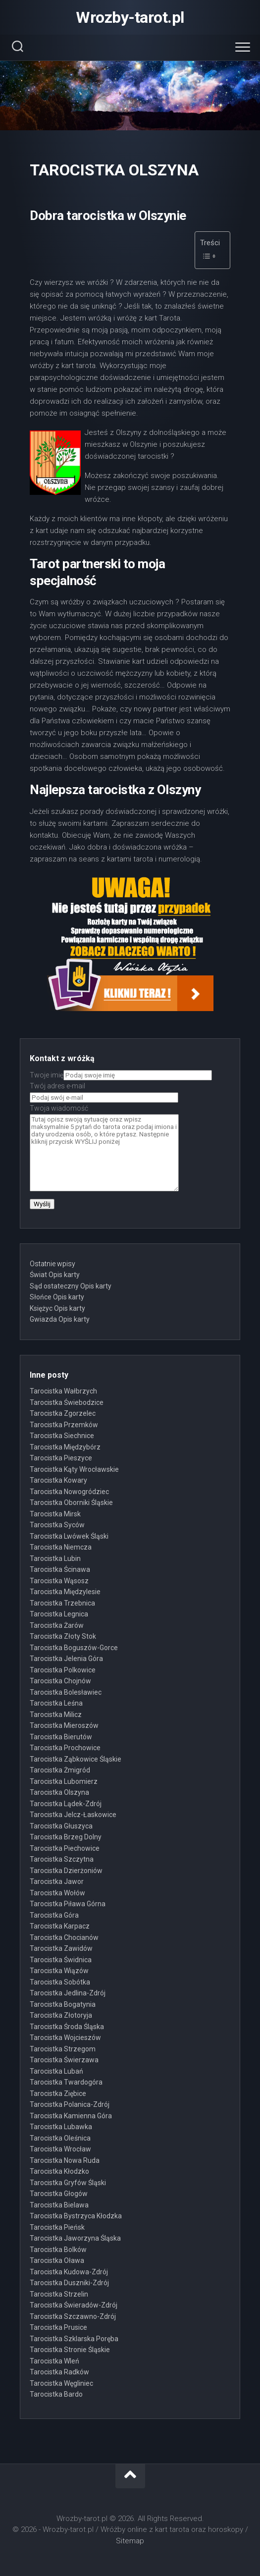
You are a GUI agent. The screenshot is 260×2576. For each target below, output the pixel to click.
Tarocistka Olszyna (59, 1792)
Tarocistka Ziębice (58, 2093)
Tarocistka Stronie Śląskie (70, 2350)
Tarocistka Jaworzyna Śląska (75, 2238)
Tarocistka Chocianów (64, 1937)
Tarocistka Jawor (57, 1881)
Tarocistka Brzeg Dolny (66, 1837)
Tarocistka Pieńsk (57, 2227)
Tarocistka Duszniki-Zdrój (69, 2283)
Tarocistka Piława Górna (67, 1904)
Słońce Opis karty (57, 1297)
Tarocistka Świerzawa (64, 2060)
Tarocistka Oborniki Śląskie (71, 1502)
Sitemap (130, 2540)
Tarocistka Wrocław (60, 2149)
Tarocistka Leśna (56, 1703)
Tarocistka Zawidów (61, 1948)
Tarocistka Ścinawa (60, 1569)
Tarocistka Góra (54, 1915)
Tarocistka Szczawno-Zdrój (73, 2316)
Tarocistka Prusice (58, 2327)
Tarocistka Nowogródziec (69, 1492)
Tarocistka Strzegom (63, 2049)
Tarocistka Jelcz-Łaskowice (73, 1815)
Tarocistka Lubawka (61, 2127)
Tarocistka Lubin (55, 1558)
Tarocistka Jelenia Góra (66, 1659)
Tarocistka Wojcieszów (65, 2037)
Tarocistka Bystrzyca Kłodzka (76, 2216)
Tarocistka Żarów (57, 1625)
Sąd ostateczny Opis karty (70, 1286)
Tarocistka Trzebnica (62, 1603)
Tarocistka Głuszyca (61, 1826)
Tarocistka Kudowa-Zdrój (69, 2272)
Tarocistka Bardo (56, 2394)
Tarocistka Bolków (58, 2250)
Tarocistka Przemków (64, 1425)
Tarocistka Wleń (54, 2361)
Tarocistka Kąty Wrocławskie (74, 1469)
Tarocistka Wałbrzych (63, 1391)
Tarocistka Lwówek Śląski (69, 1536)
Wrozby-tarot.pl (130, 17)
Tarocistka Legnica (59, 1614)
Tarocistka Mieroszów (64, 1725)
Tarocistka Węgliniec (61, 2383)
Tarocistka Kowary (58, 1480)
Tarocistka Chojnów (60, 1681)
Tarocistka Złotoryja (61, 2015)
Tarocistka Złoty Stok (63, 1636)
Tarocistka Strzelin (59, 2294)
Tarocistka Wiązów (59, 1971)
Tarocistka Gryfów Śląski (68, 2183)
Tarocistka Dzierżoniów (66, 1871)
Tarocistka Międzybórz (65, 1447)
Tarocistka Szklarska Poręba (74, 2339)
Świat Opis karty (55, 1275)
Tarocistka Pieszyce (61, 1458)
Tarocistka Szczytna (62, 1859)
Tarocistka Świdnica (61, 1960)
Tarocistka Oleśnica (60, 2138)
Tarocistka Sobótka (60, 1982)
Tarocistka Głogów (59, 2194)
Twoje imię (121, 1075)
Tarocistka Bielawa (59, 2205)
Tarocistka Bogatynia (63, 2004)
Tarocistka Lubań (56, 2071)
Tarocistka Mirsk (55, 1514)
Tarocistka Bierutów (61, 1737)
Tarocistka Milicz (56, 1714)
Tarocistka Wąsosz (59, 1581)
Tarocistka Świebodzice (67, 1402)
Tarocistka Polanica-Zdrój (69, 2104)
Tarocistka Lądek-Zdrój (66, 1804)
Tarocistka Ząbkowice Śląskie (75, 1759)
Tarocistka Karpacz (60, 1926)
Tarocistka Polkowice (63, 1670)
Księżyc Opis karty (57, 1308)
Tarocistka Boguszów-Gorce (74, 1648)
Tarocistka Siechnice (62, 1436)
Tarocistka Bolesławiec (66, 1692)
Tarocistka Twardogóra (66, 2082)
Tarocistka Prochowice (65, 1748)
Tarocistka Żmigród (60, 1770)
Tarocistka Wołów (57, 1893)
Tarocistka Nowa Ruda (65, 2160)
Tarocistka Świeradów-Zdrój (73, 2305)
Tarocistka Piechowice (65, 1848)
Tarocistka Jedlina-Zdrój (67, 1993)
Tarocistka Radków (59, 2372)
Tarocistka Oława (57, 2260)
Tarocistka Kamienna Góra (71, 2116)
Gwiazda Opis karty (60, 1319)
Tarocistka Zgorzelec (63, 1413)
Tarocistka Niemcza (61, 1547)
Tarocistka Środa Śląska (67, 2027)
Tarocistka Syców (57, 1525)
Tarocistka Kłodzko (59, 2171)
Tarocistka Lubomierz (64, 1781)
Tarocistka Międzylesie (65, 1592)
